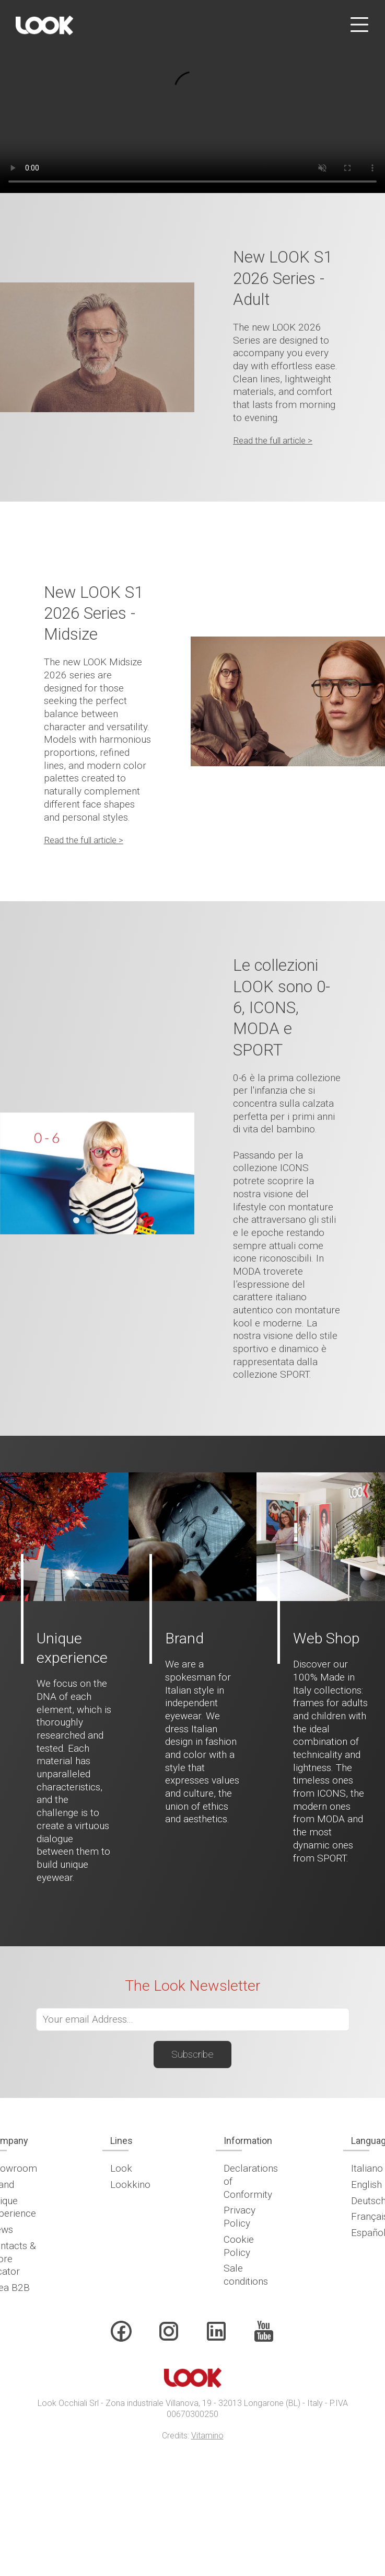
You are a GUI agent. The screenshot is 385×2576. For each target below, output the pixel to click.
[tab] (76, 1220)
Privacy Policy (239, 2216)
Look (121, 2168)
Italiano (367, 2168)
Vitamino (207, 2436)
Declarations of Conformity (251, 2181)
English (366, 2184)
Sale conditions (246, 2274)
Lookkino (130, 2184)
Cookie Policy (239, 2246)
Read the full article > (272, 440)
